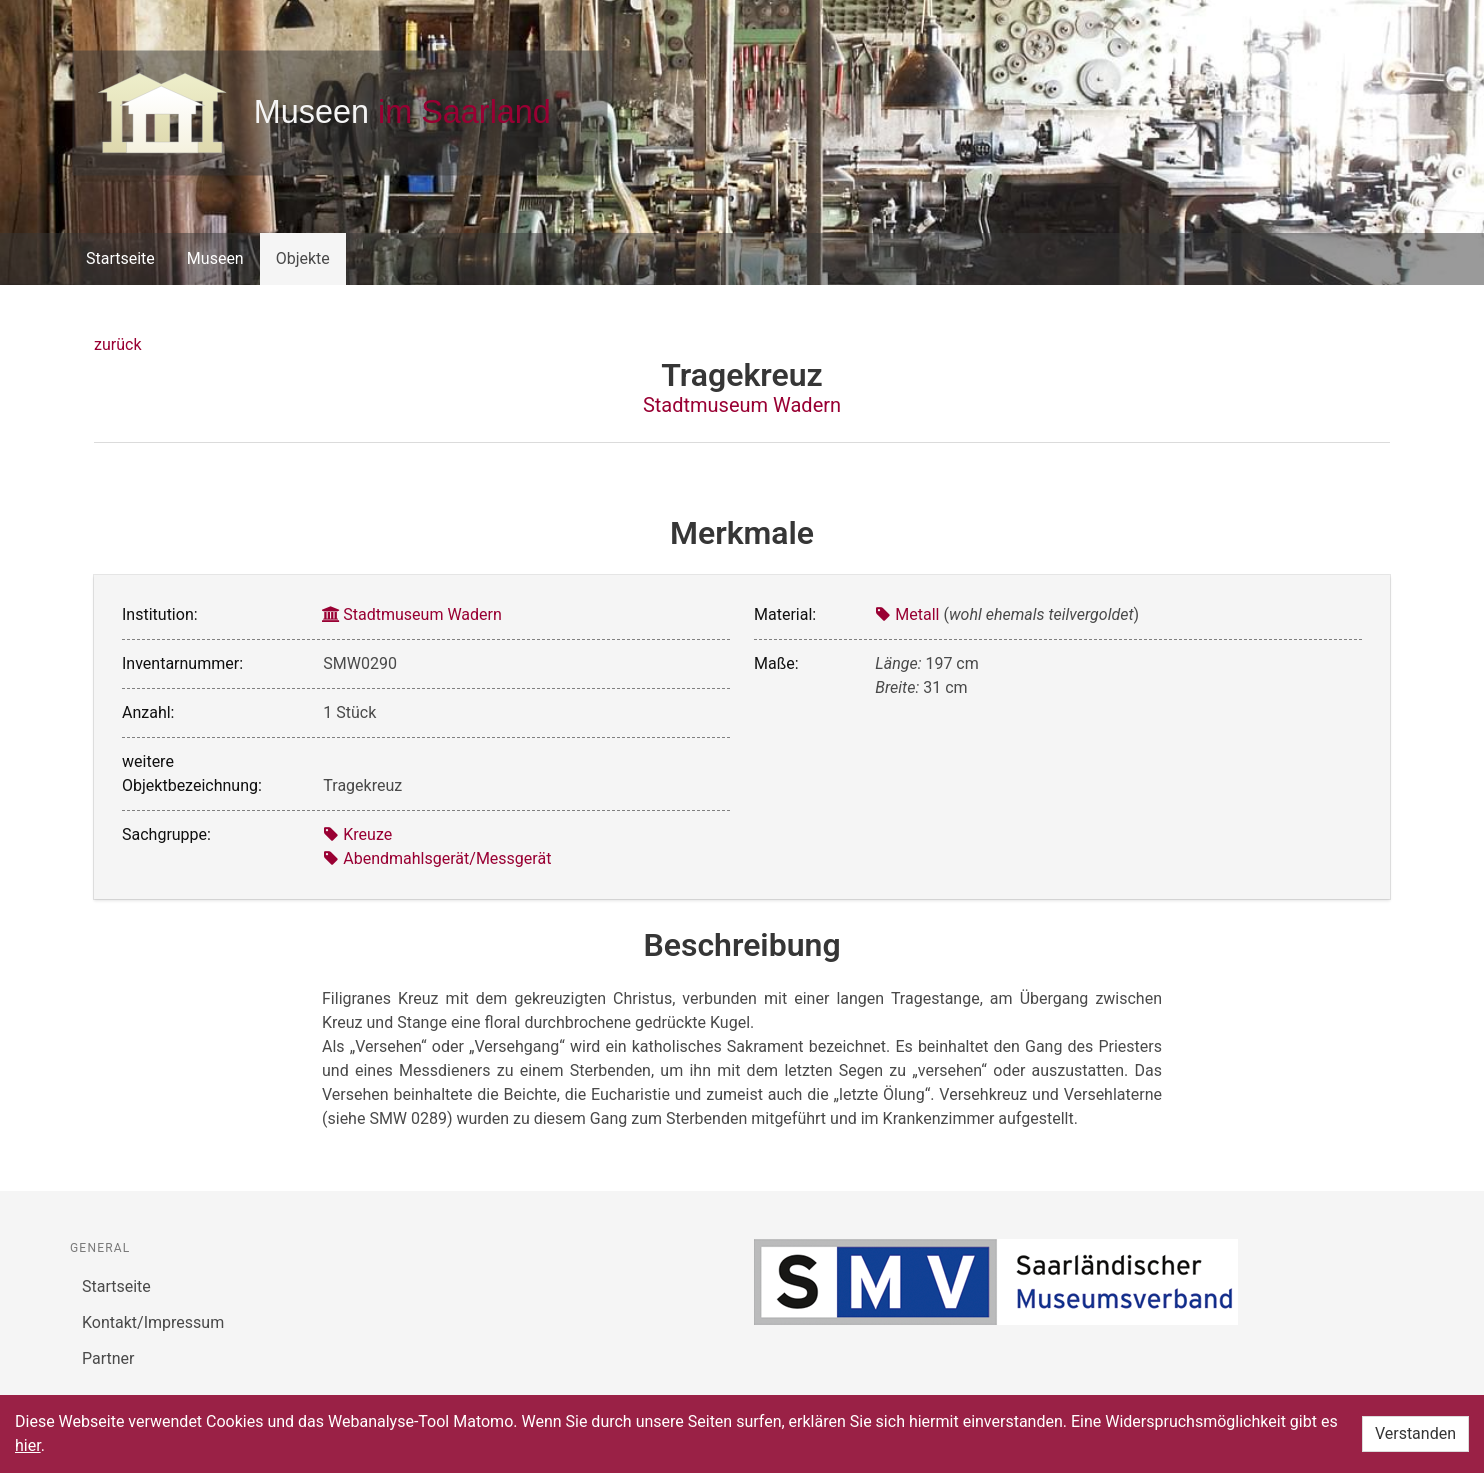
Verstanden (1415, 1433)
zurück (117, 344)
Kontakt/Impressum (153, 1322)
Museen (215, 258)
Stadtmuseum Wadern (742, 405)
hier (28, 1445)
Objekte (303, 258)
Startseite (120, 258)
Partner (108, 1358)
